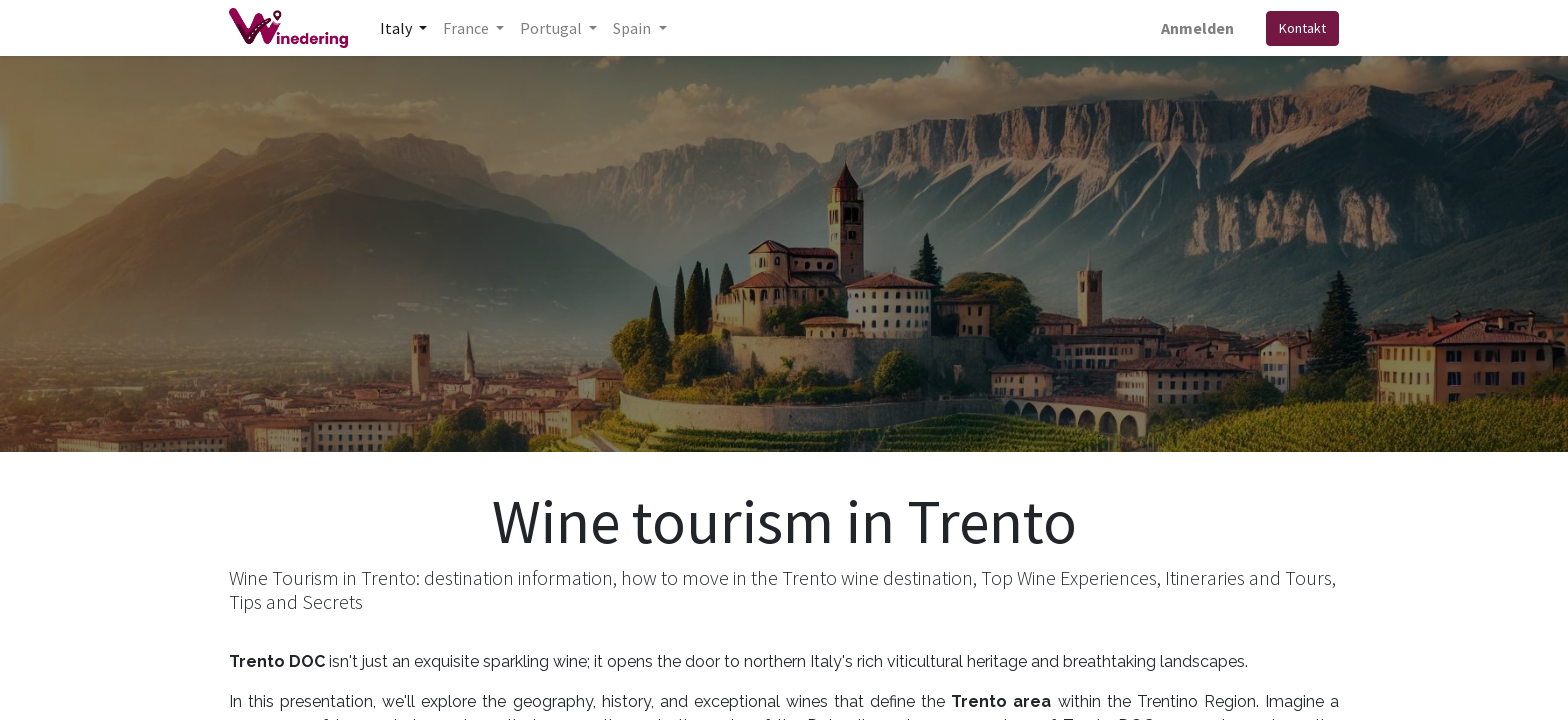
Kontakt (1302, 28)
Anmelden (1197, 28)
